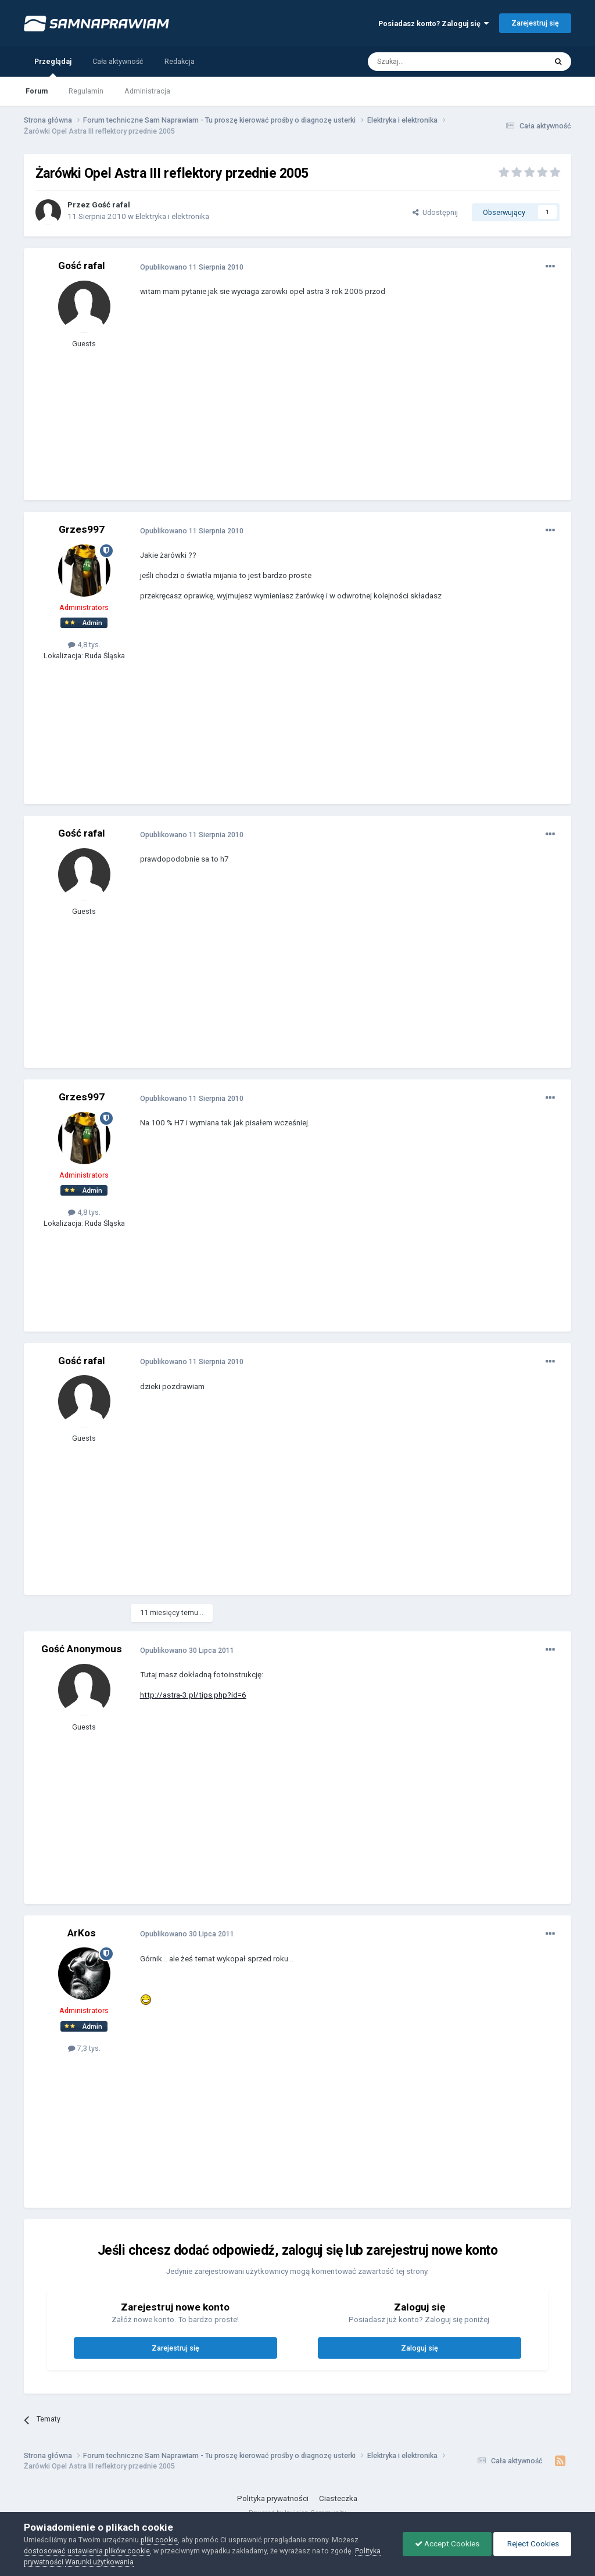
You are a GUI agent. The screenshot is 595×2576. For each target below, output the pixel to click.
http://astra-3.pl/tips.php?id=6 (193, 1695)
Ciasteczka (338, 2498)
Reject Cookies (532, 2543)
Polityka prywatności (273, 2498)
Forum (37, 91)
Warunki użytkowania (99, 2561)
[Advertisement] (276, 407)
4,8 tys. (84, 644)
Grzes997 (82, 529)
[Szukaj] (430, 61)
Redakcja (179, 61)
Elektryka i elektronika (172, 216)
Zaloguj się (419, 2348)
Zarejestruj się (535, 23)
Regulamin (86, 91)
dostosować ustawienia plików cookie (87, 2550)
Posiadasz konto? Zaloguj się (433, 23)
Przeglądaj (52, 67)
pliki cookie (159, 2539)
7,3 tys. (84, 2048)
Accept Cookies (447, 2543)
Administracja (147, 91)
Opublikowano (191, 267)
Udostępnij (435, 212)
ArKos (81, 1933)
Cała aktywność (118, 61)
